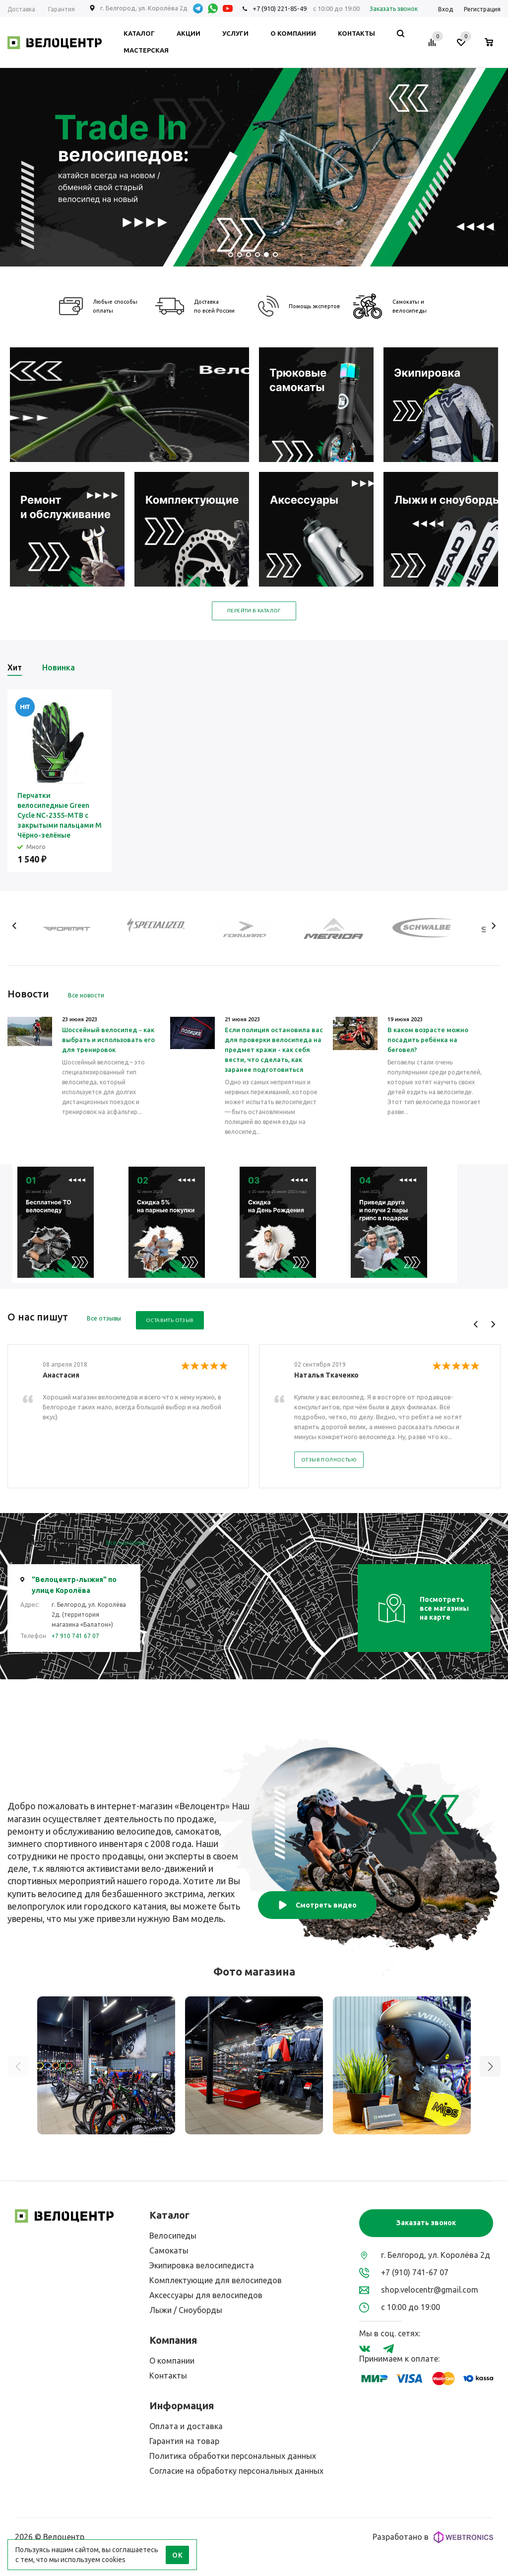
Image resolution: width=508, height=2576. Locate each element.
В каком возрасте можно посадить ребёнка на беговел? (427, 1039)
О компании (171, 2360)
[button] (490, 2066)
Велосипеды (172, 2235)
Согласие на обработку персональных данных (236, 2470)
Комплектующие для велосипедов (215, 2280)
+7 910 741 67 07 (75, 1636)
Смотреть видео (317, 1905)
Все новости (86, 995)
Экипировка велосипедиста (201, 2265)
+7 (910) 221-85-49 (280, 8)
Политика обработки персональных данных (232, 2455)
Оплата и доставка (186, 2426)
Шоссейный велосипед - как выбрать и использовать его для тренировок (108, 1039)
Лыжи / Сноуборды (185, 2310)
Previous (14, 926)
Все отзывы (104, 1318)
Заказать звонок (426, 2223)
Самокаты (169, 2250)
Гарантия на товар (184, 2441)
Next (493, 926)
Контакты (168, 2375)
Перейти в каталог (254, 610)
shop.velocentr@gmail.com (429, 2289)
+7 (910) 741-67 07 (414, 2272)
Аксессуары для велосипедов (205, 2295)
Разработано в (433, 2537)
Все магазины (126, 1542)
